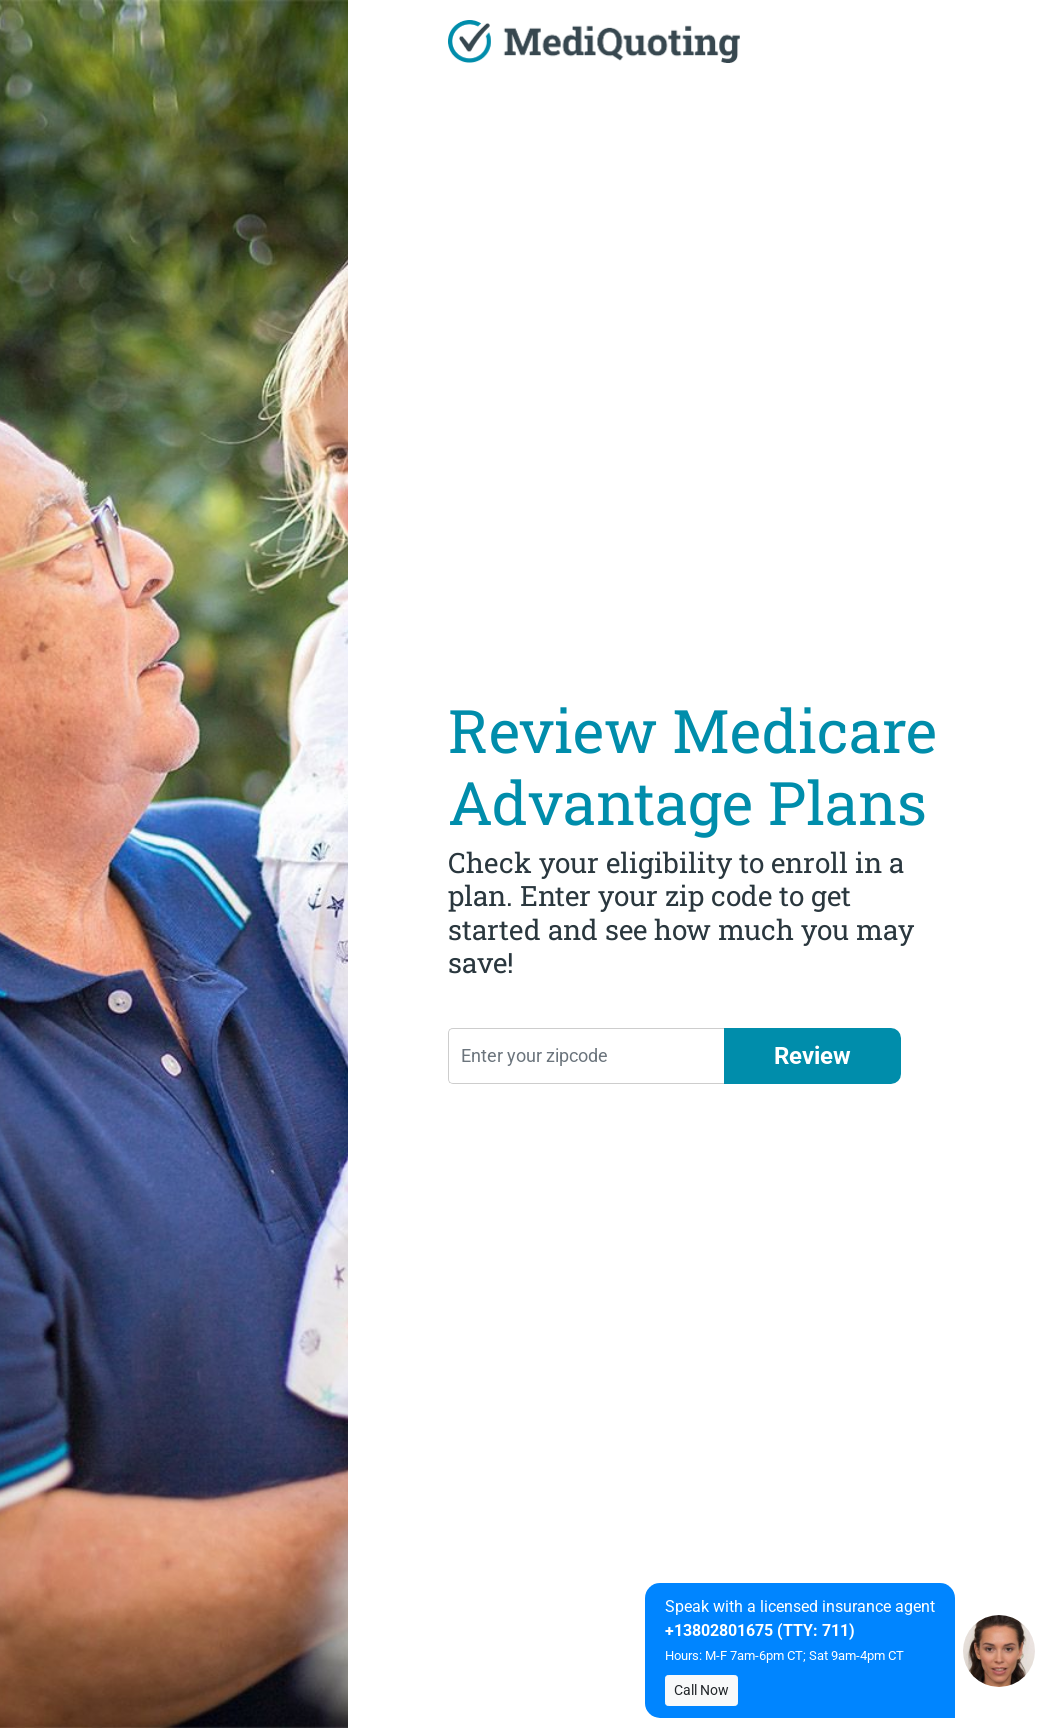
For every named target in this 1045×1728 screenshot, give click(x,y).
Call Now (701, 1690)
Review (812, 1056)
